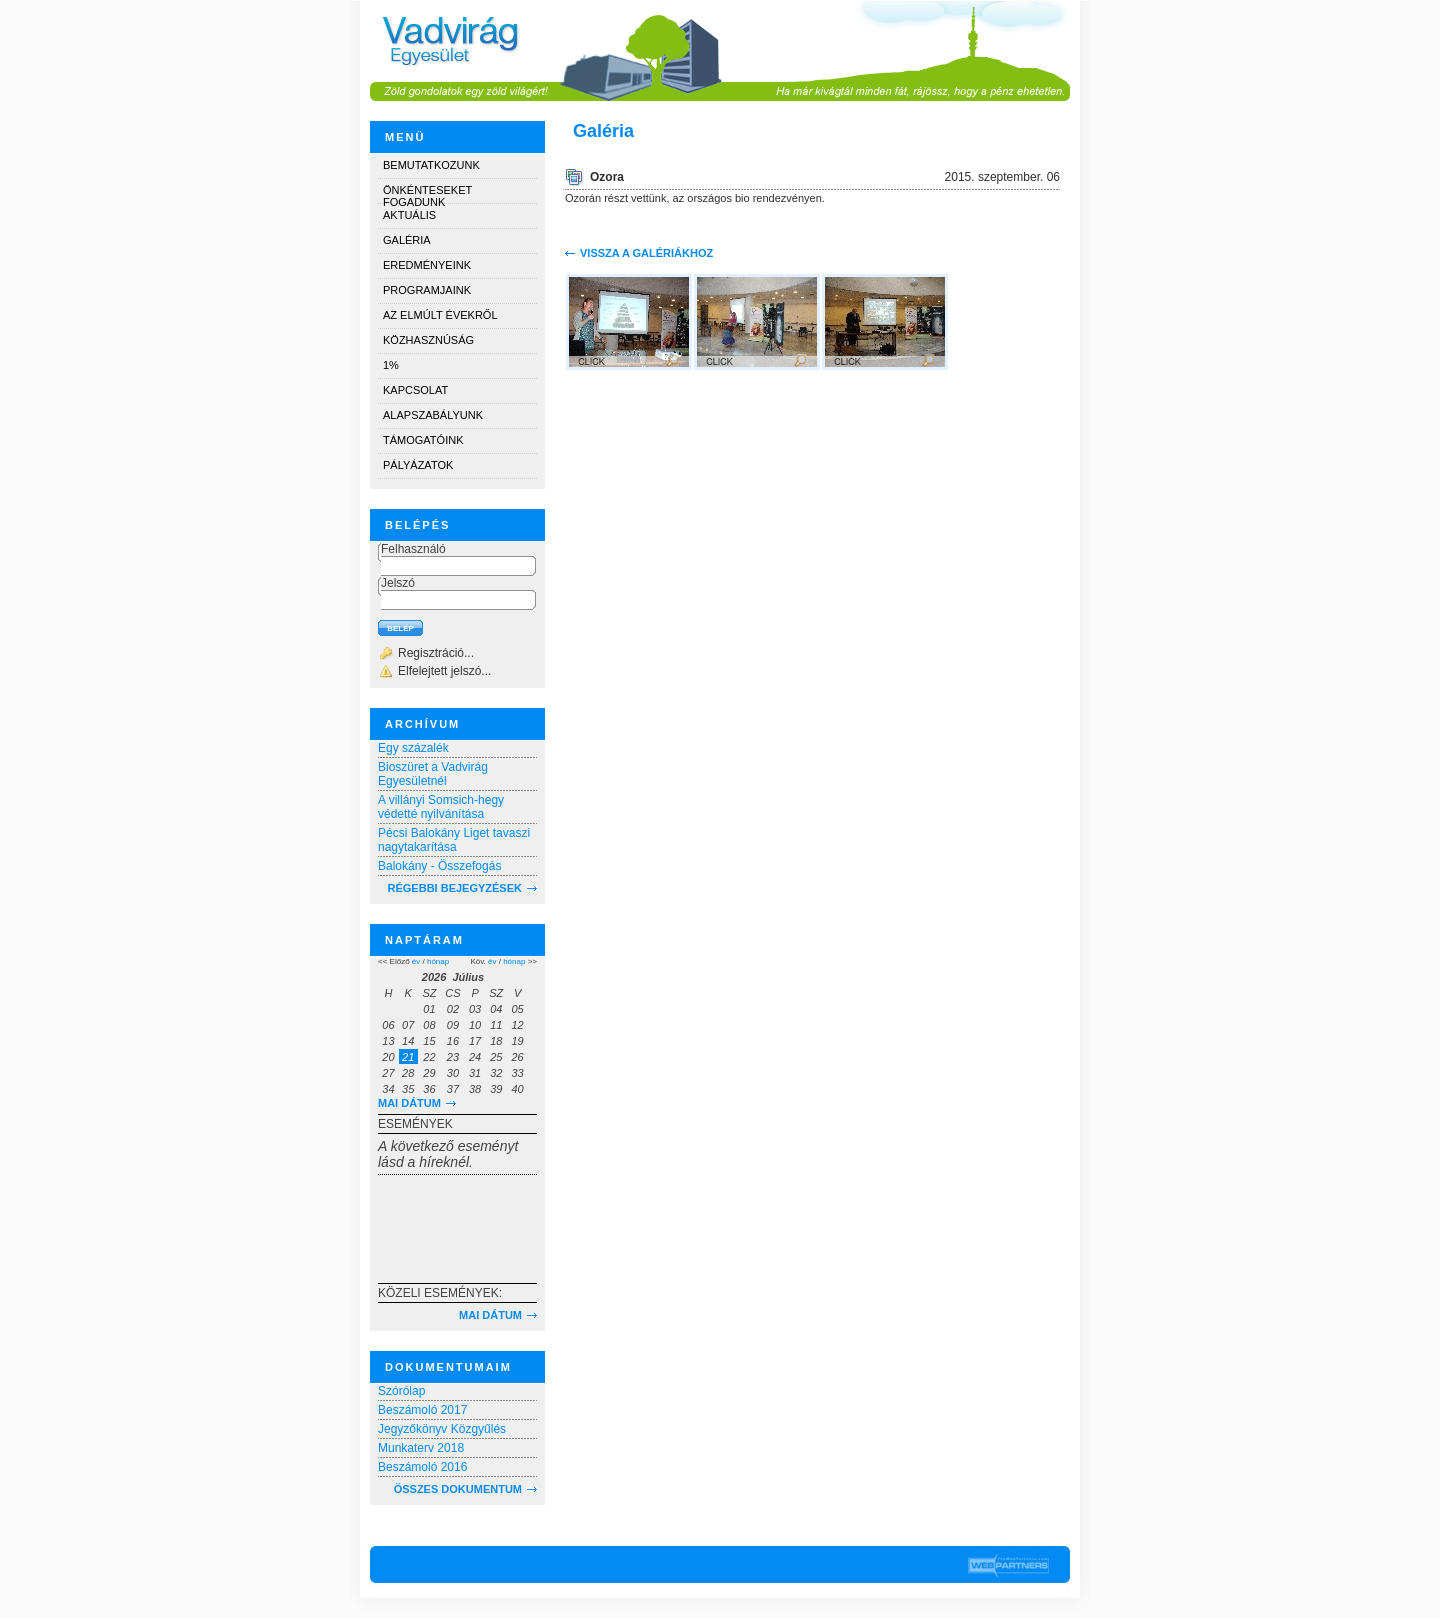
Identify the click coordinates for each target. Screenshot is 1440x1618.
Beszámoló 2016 (422, 1467)
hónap (438, 961)
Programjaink (427, 290)
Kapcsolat (415, 390)
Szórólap (401, 1391)
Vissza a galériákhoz (646, 253)
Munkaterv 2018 (421, 1448)
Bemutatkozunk (431, 165)
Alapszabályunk (433, 415)
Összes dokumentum (458, 1489)
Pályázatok (418, 465)
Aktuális (409, 215)
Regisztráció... (436, 653)
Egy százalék (413, 748)
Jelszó (398, 583)
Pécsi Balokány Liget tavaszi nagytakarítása (454, 840)
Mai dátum (409, 1103)
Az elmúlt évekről (440, 315)
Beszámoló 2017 (422, 1410)
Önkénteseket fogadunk (427, 193)
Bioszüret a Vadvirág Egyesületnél (433, 774)
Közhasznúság (428, 340)
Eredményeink (427, 265)
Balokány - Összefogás (439, 866)
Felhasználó (413, 549)
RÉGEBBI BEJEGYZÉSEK (455, 888)
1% (391, 365)
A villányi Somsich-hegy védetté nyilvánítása (441, 807)
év (416, 961)
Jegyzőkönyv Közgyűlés (442, 1429)
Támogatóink (423, 440)
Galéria (407, 240)
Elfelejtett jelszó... (444, 671)
